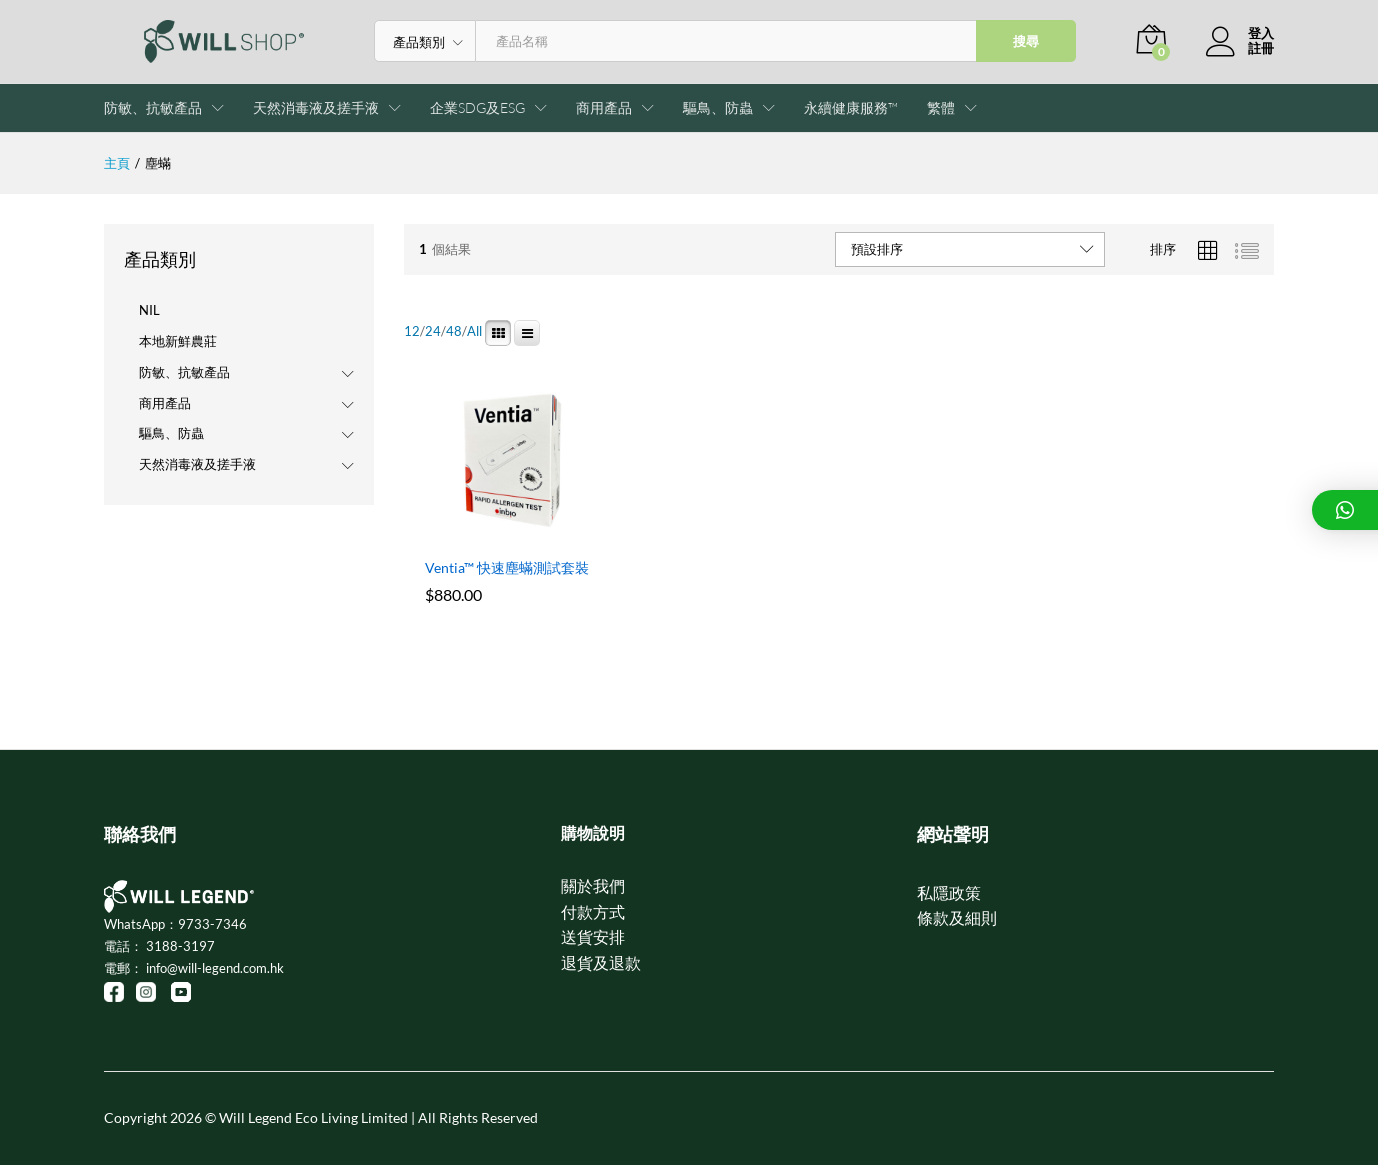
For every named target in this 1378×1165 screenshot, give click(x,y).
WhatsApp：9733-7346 (175, 924)
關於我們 (593, 885)
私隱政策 (949, 892)
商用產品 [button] (604, 108)
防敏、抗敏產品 (184, 372)
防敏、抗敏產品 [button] (153, 108)
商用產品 (165, 403)
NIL (149, 310)
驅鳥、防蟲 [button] (718, 108)
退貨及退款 (601, 962)
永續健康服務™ (851, 108)
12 (412, 331)
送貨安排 (593, 936)
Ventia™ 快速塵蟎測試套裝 (507, 567)
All (474, 331)
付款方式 (593, 911)
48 (454, 331)
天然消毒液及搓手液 (197, 464)
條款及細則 (957, 917)
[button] (941, 108)
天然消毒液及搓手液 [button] (316, 108)
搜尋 (1026, 41)
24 (433, 331)
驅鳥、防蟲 (171, 433)
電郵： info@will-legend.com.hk (194, 968)
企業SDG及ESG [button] (477, 108)
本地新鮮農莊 (178, 341)
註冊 (1261, 48)
